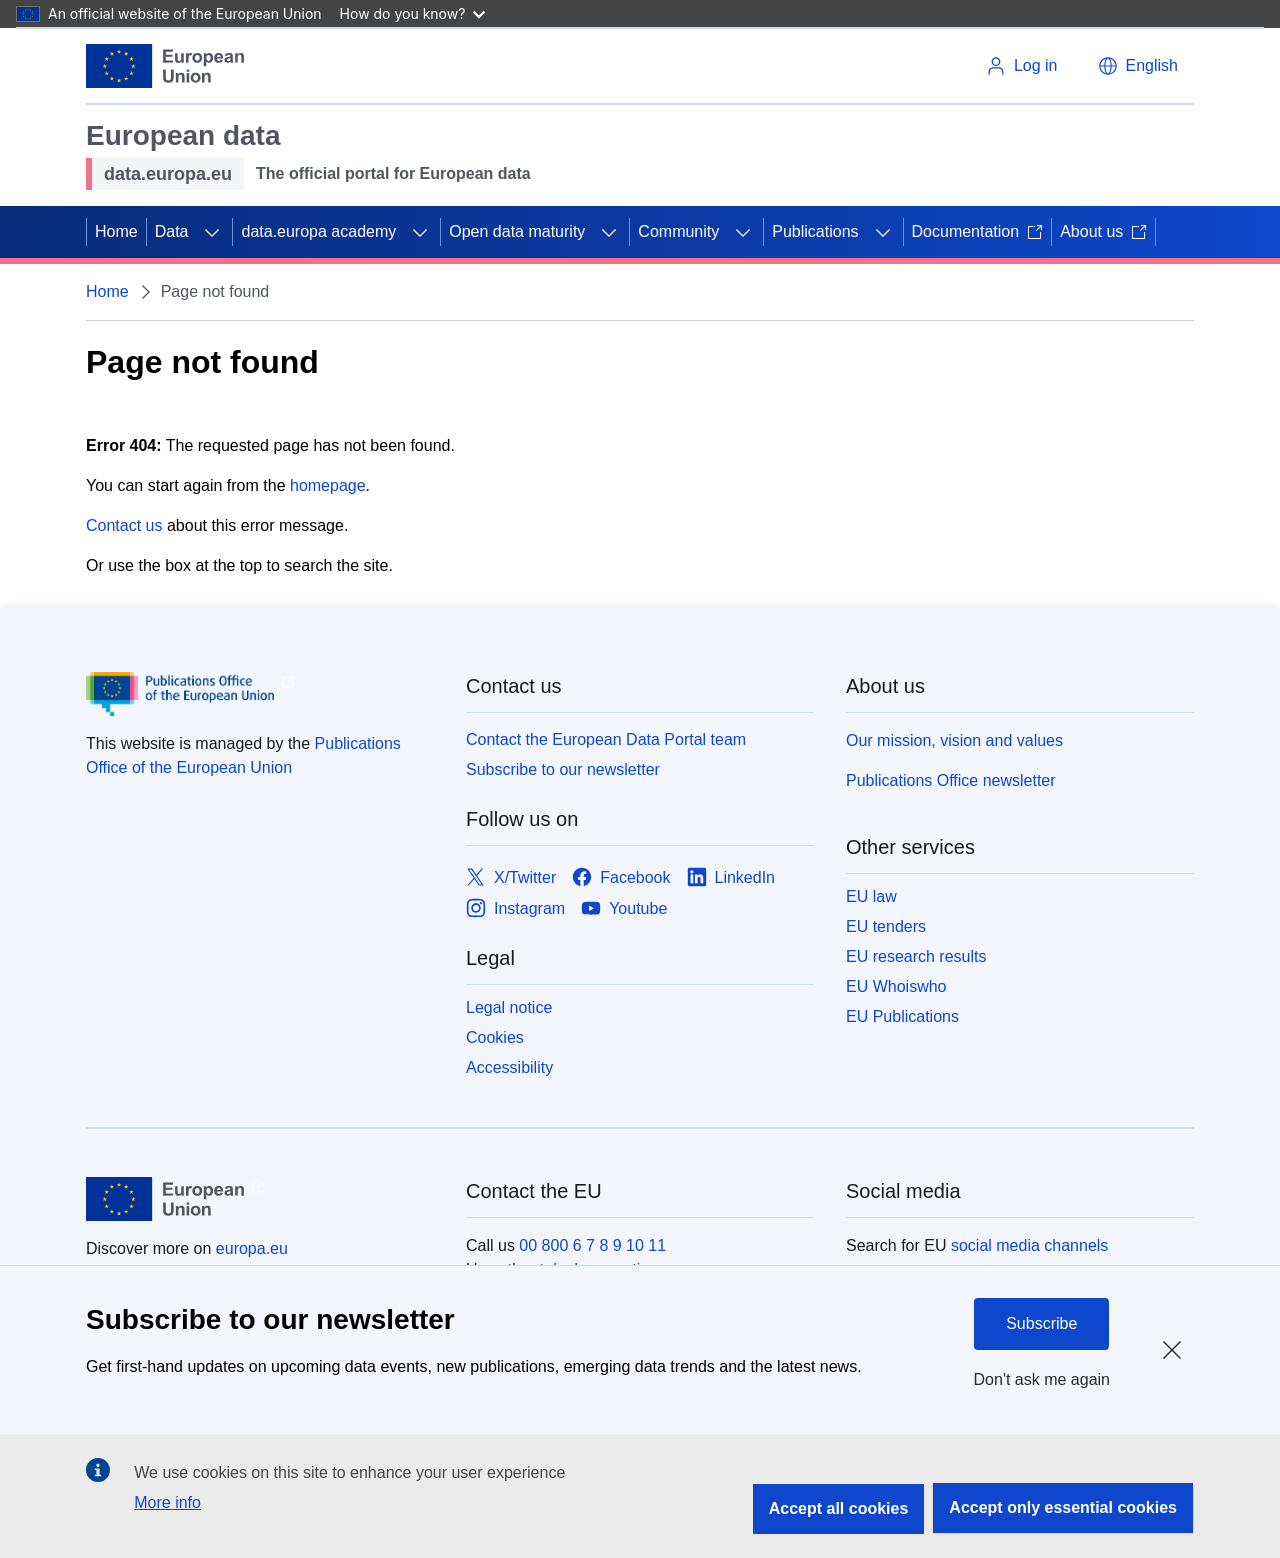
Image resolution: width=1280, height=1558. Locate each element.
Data (172, 231)
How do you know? (413, 13)
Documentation (978, 231)
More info (167, 1502)
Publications (815, 231)
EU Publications (902, 1016)
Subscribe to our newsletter (563, 769)
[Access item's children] (212, 232)
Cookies (495, 1037)
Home (116, 231)
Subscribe (1041, 1323)
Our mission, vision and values (954, 740)
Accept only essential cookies (1063, 1507)
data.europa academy (318, 231)
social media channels (1029, 1245)
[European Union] (165, 66)
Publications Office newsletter (951, 780)
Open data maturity (517, 231)
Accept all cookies (839, 1508)
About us (1103, 231)
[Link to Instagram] (515, 908)
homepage (328, 485)
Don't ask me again (1042, 1379)
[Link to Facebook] (621, 877)
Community (678, 231)
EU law (871, 896)
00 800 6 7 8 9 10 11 (592, 1245)
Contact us (124, 525)
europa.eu (252, 1248)
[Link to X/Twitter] (511, 877)
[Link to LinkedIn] (731, 877)
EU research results (916, 956)
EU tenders (886, 926)
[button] (1138, 66)
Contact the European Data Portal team (606, 739)
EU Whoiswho (896, 986)
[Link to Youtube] (624, 908)
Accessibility (509, 1067)
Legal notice (509, 1007)
